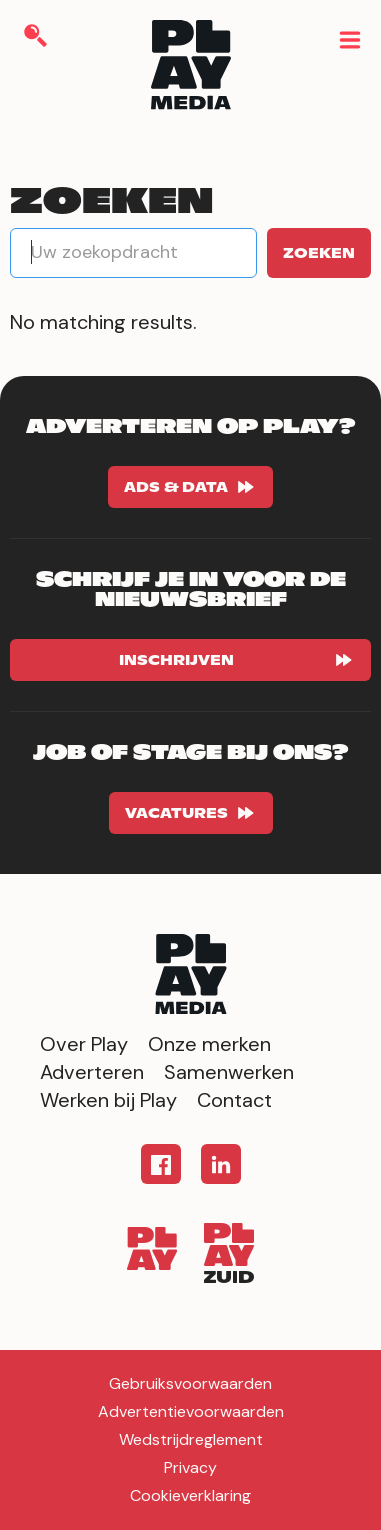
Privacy (190, 1467)
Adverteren (92, 1072)
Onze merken (209, 1044)
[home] (191, 68)
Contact (234, 1100)
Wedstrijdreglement (191, 1439)
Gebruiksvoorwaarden (190, 1383)
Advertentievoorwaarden (191, 1411)
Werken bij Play (108, 1100)
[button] (348, 38)
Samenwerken (229, 1072)
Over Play (84, 1044)
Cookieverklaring (190, 1495)
